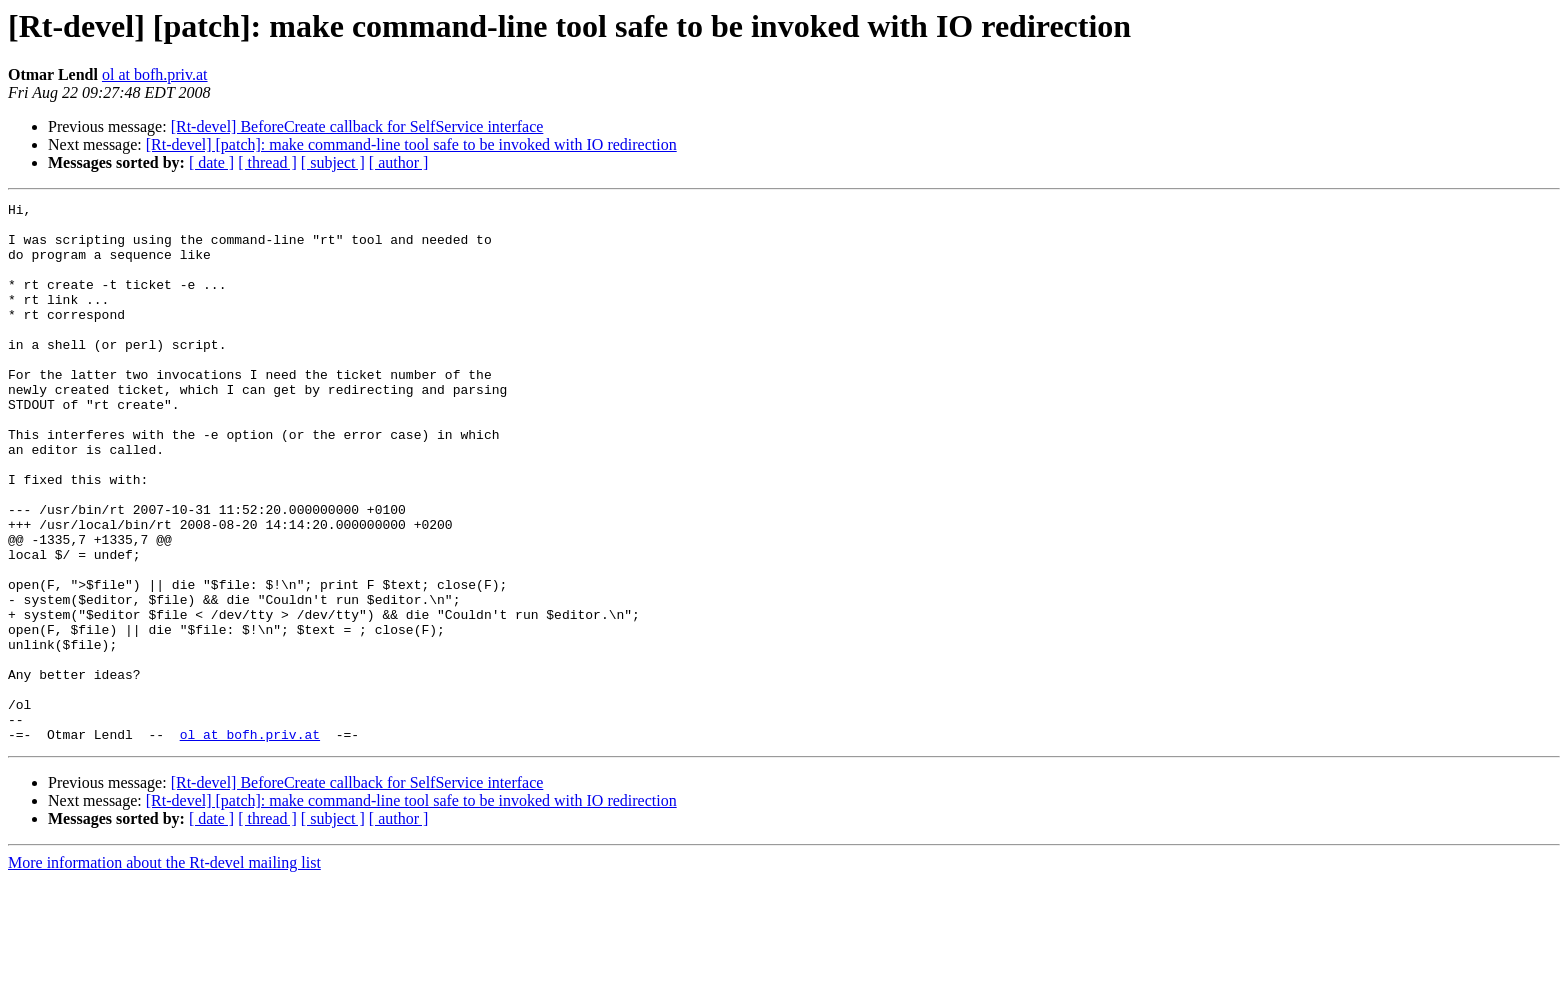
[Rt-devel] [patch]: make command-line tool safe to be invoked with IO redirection (411, 144)
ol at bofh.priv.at (155, 74)
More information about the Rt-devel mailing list (164, 970)
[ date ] (211, 162)
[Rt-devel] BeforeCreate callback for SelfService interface (357, 126)
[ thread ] (267, 162)
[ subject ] (333, 162)
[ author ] (399, 162)
